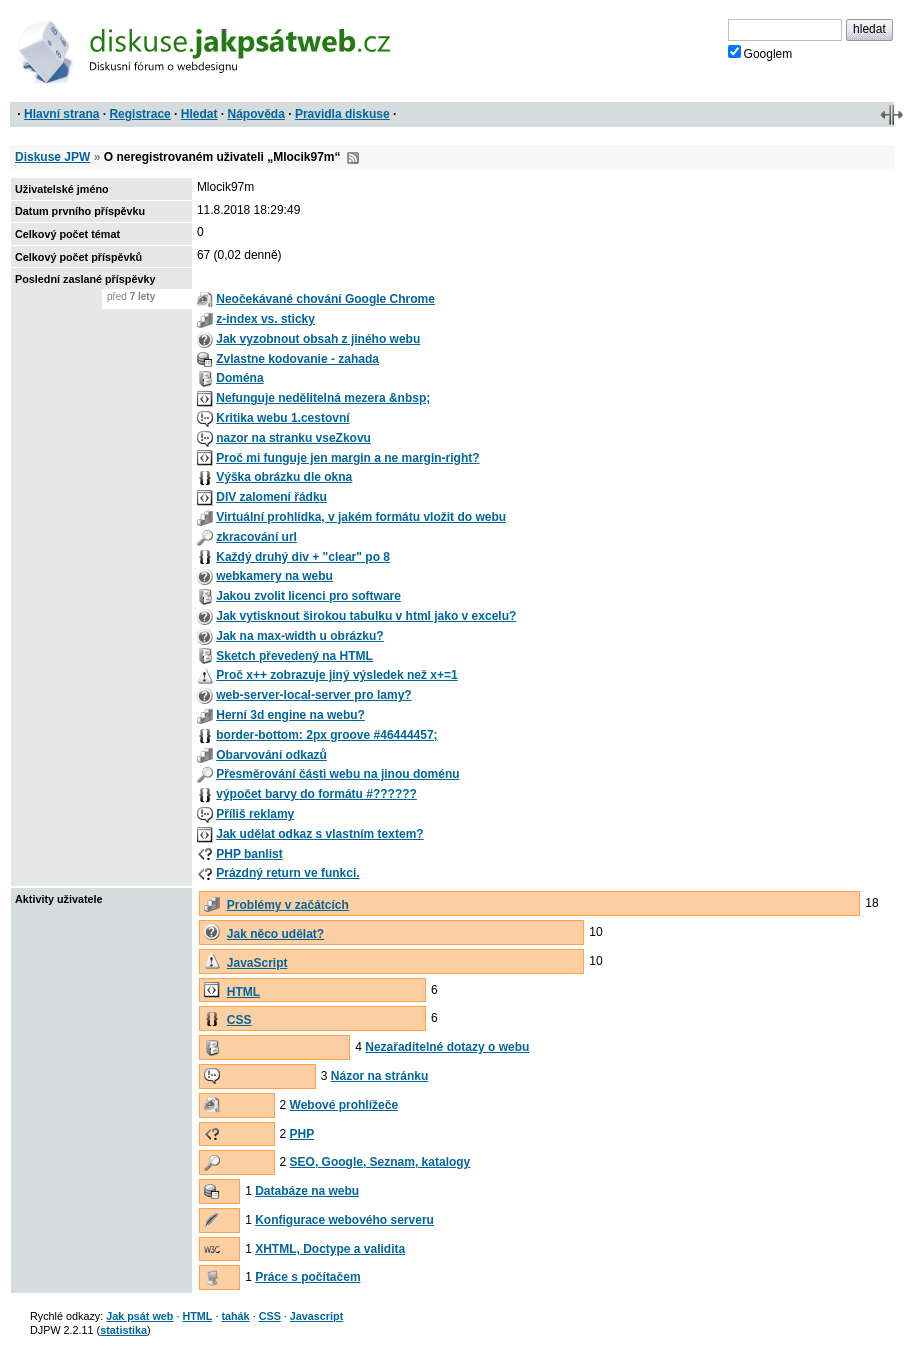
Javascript (316, 1316)
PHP (302, 1134)
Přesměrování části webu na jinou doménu (337, 774)
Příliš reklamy (255, 814)
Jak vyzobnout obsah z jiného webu (318, 339)
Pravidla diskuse (342, 114)
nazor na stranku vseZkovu (293, 438)
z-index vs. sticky (265, 319)
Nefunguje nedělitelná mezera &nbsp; (323, 398)
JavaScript (257, 963)
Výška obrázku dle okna (284, 477)
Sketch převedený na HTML (294, 656)
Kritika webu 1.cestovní (282, 418)
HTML (243, 992)
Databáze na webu (307, 1191)
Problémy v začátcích (288, 905)
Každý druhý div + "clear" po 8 (303, 557)
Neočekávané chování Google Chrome (325, 299)
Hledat (199, 114)
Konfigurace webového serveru (344, 1220)
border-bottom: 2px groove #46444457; (326, 735)
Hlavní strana (61, 114)
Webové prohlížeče (344, 1105)
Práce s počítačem (307, 1277)
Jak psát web (139, 1316)
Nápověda (256, 114)
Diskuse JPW (52, 157)
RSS (353, 158)
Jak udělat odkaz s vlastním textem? (319, 834)
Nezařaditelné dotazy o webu (447, 1047)
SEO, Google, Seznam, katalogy (380, 1162)
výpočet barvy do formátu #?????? (316, 794)
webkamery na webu (274, 576)
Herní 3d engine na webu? (290, 715)
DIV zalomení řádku (271, 497)
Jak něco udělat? (275, 934)
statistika (123, 1330)
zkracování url (256, 537)
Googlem (760, 53)
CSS (239, 1020)
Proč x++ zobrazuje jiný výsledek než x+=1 (336, 675)
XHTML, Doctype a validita (330, 1249)
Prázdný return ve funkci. (287, 873)
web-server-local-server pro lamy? (313, 695)
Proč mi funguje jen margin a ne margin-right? (347, 458)
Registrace (139, 114)
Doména (239, 378)
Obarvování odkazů (271, 755)
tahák (235, 1316)
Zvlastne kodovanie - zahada (297, 359)
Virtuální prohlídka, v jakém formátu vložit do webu (361, 517)
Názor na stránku (379, 1076)
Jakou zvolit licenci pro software (308, 596)
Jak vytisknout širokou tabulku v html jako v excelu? (366, 616)
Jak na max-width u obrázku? (299, 636)
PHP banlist (249, 854)
